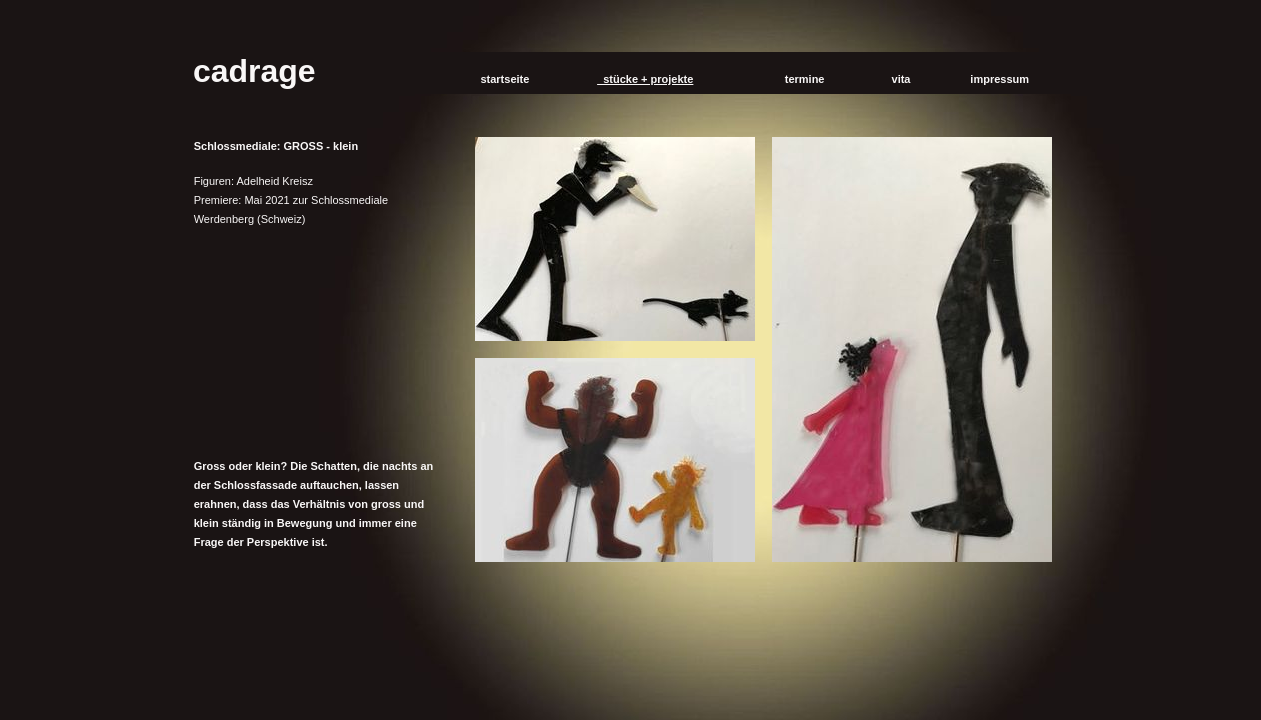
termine (802, 79)
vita (897, 79)
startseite (501, 79)
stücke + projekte (645, 79)
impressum (996, 79)
